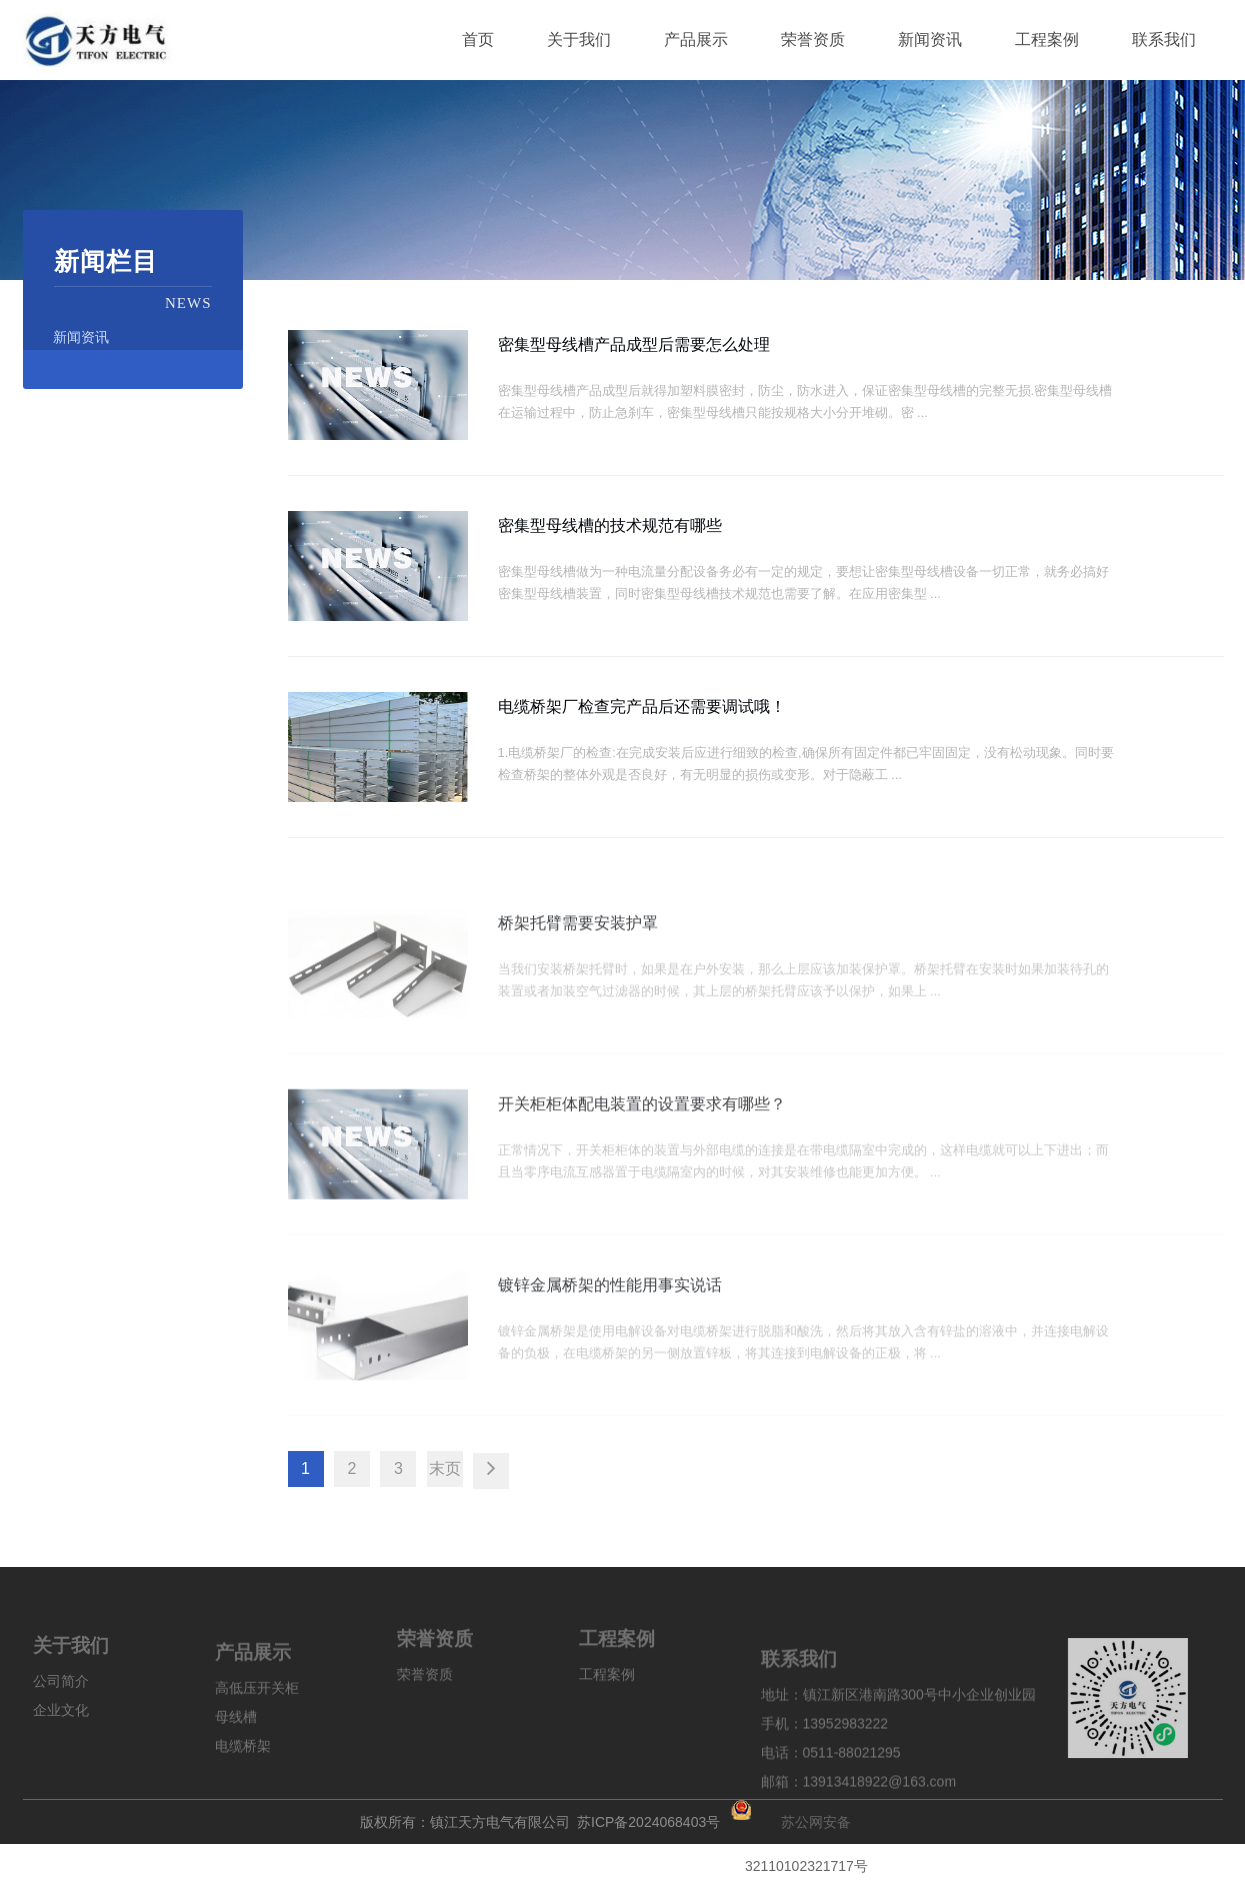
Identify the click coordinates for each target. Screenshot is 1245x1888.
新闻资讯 (81, 337)
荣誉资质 (425, 1706)
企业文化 (61, 1754)
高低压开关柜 (257, 1745)
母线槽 (236, 1774)
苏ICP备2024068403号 (648, 1819)
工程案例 (607, 1706)
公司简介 (61, 1725)
